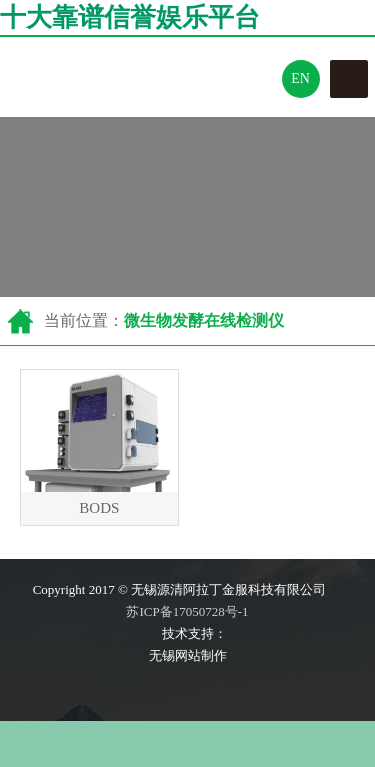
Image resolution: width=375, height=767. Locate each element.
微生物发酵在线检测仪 (204, 320)
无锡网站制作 (188, 655)
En (300, 78)
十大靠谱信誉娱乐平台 (130, 17)
